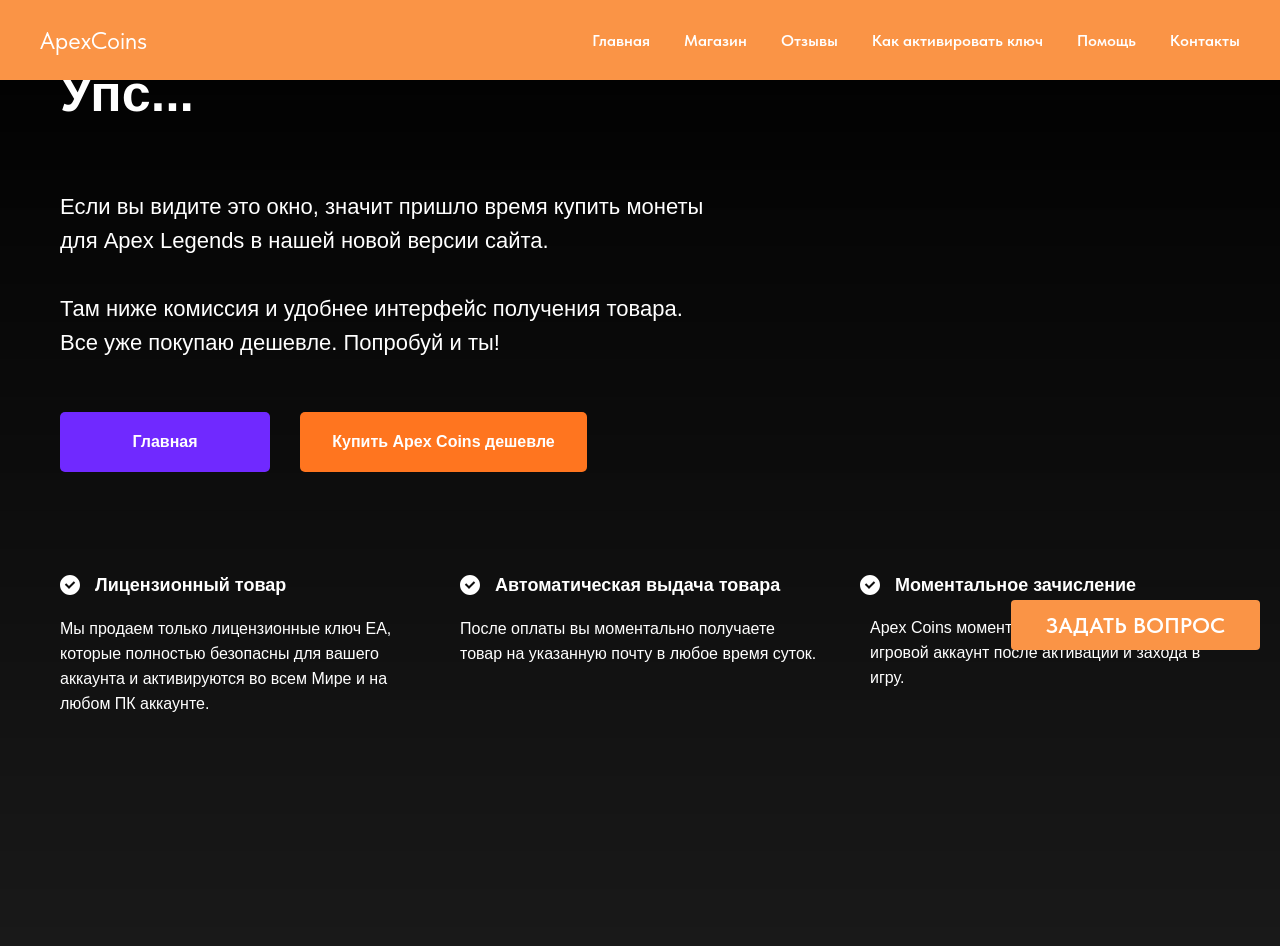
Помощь (1106, 40)
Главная (621, 40)
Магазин (715, 40)
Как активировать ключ (957, 40)
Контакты (1205, 40)
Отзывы (809, 40)
